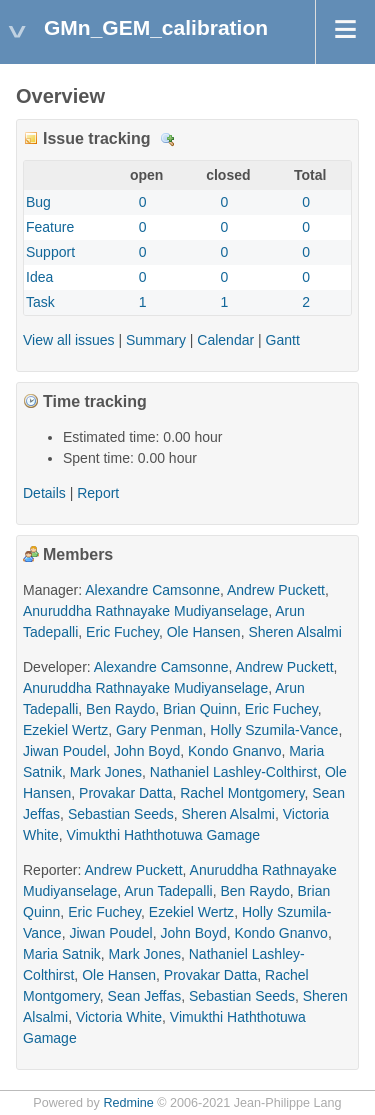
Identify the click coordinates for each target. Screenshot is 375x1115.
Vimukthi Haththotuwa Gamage (164, 835)
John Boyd (147, 751)
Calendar (225, 340)
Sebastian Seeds (121, 814)
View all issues (69, 340)
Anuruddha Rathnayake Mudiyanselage (145, 611)
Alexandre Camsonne (152, 590)
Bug (38, 202)
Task (40, 302)
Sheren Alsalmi (294, 632)
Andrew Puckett (276, 590)
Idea (39, 277)
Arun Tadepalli (168, 891)
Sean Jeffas (145, 996)
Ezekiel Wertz (65, 730)
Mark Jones (106, 772)
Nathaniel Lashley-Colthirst (233, 772)
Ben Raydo (120, 709)
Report (98, 493)
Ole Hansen (204, 632)
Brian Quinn (200, 709)
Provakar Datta (125, 793)
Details (168, 140)
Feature (50, 227)
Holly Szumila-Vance (274, 730)
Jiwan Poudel (64, 751)
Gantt (283, 340)
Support (50, 252)
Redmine (128, 1103)
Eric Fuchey (122, 632)
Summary (156, 340)
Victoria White (119, 1017)
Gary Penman (159, 730)
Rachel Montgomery (242, 793)
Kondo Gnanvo (234, 751)
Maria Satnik (62, 954)
